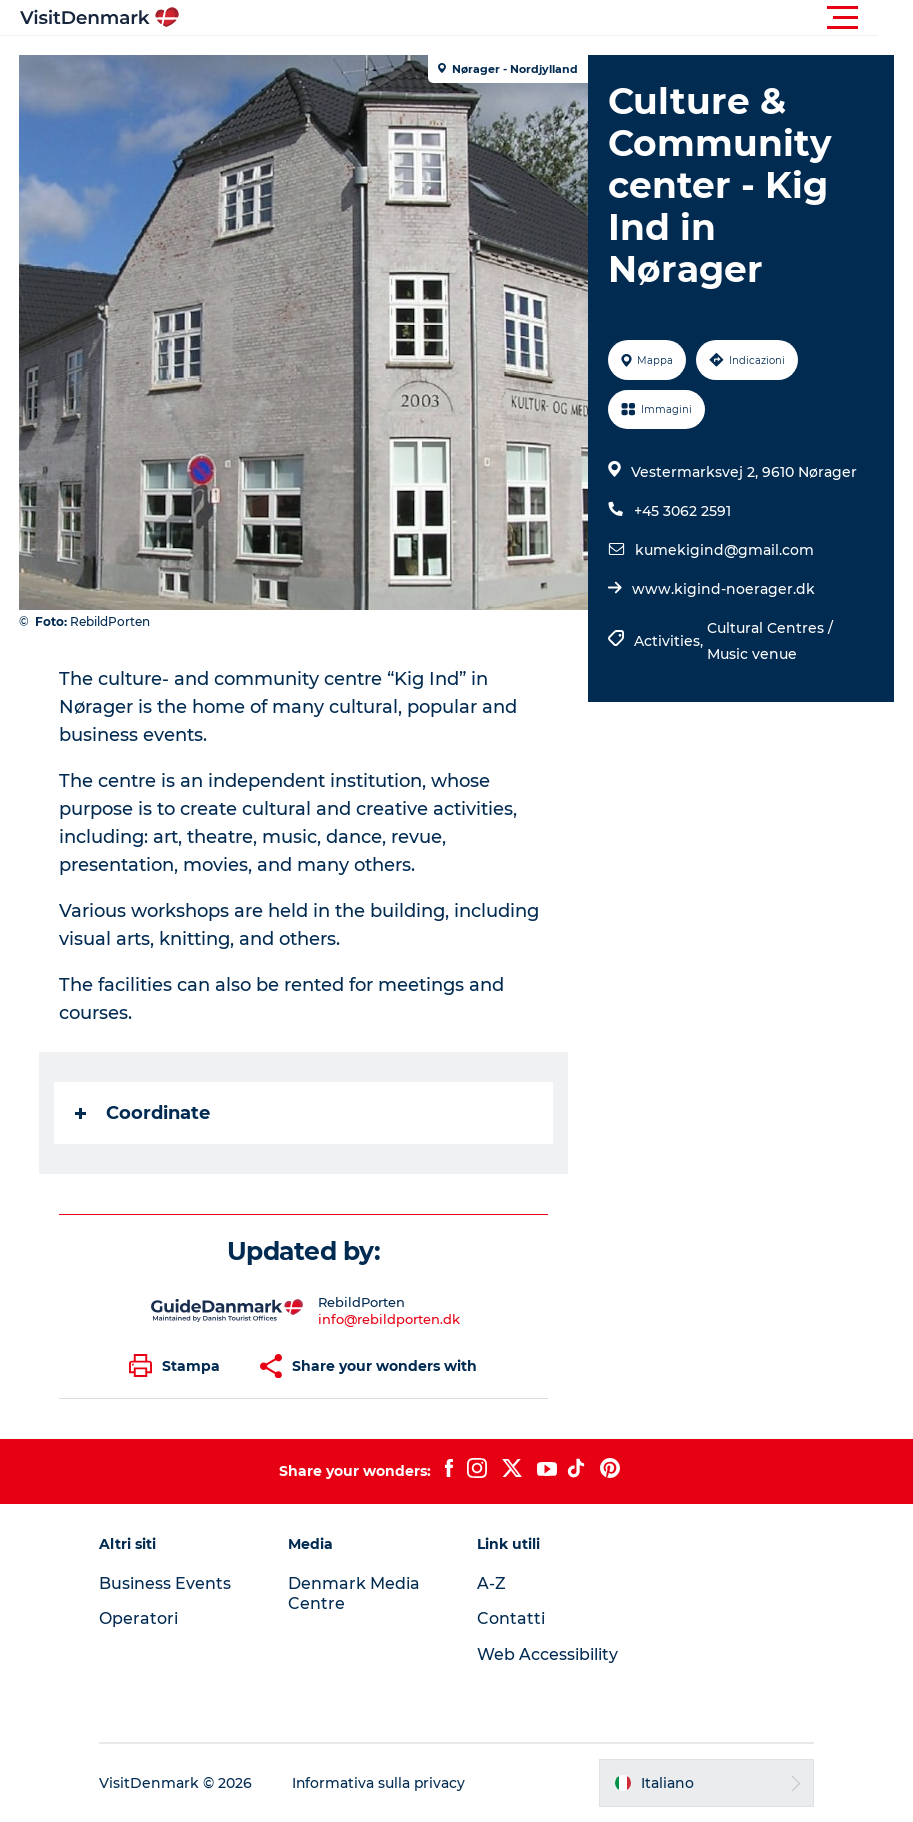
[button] (546, 18)
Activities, (669, 641)
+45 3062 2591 (681, 511)
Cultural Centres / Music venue (769, 641)
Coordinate (143, 1113)
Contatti (511, 1618)
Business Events (169, 1583)
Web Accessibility (547, 1654)
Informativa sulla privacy (383, 1783)
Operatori (142, 1618)
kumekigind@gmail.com (723, 550)
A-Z (491, 1583)
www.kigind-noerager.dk (722, 589)
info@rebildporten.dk (389, 1319)
